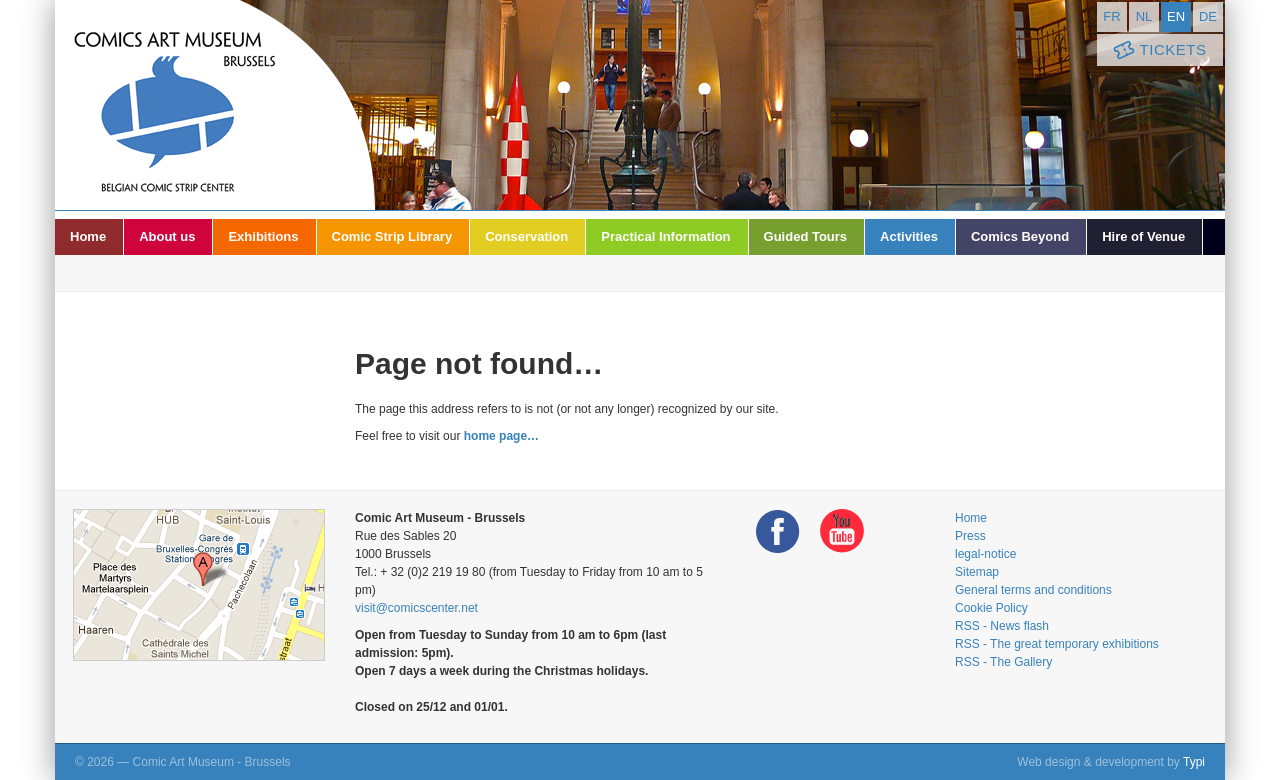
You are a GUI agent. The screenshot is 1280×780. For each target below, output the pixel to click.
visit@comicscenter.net (416, 608)
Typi (1194, 762)
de (1208, 16)
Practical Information (665, 236)
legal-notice (985, 554)
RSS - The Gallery (1003, 662)
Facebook (778, 531)
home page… (501, 436)
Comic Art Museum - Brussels (215, 105)
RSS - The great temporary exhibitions (1057, 644)
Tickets (1158, 50)
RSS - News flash (1002, 626)
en (1176, 16)
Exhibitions (263, 236)
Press (970, 536)
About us (167, 236)
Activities (909, 236)
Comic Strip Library (392, 236)
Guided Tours (806, 236)
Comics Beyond (1020, 236)
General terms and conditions (1033, 590)
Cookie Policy (991, 608)
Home (88, 236)
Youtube (842, 531)
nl (1144, 16)
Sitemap (977, 572)
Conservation (526, 236)
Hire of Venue (1143, 236)
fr (1111, 16)
